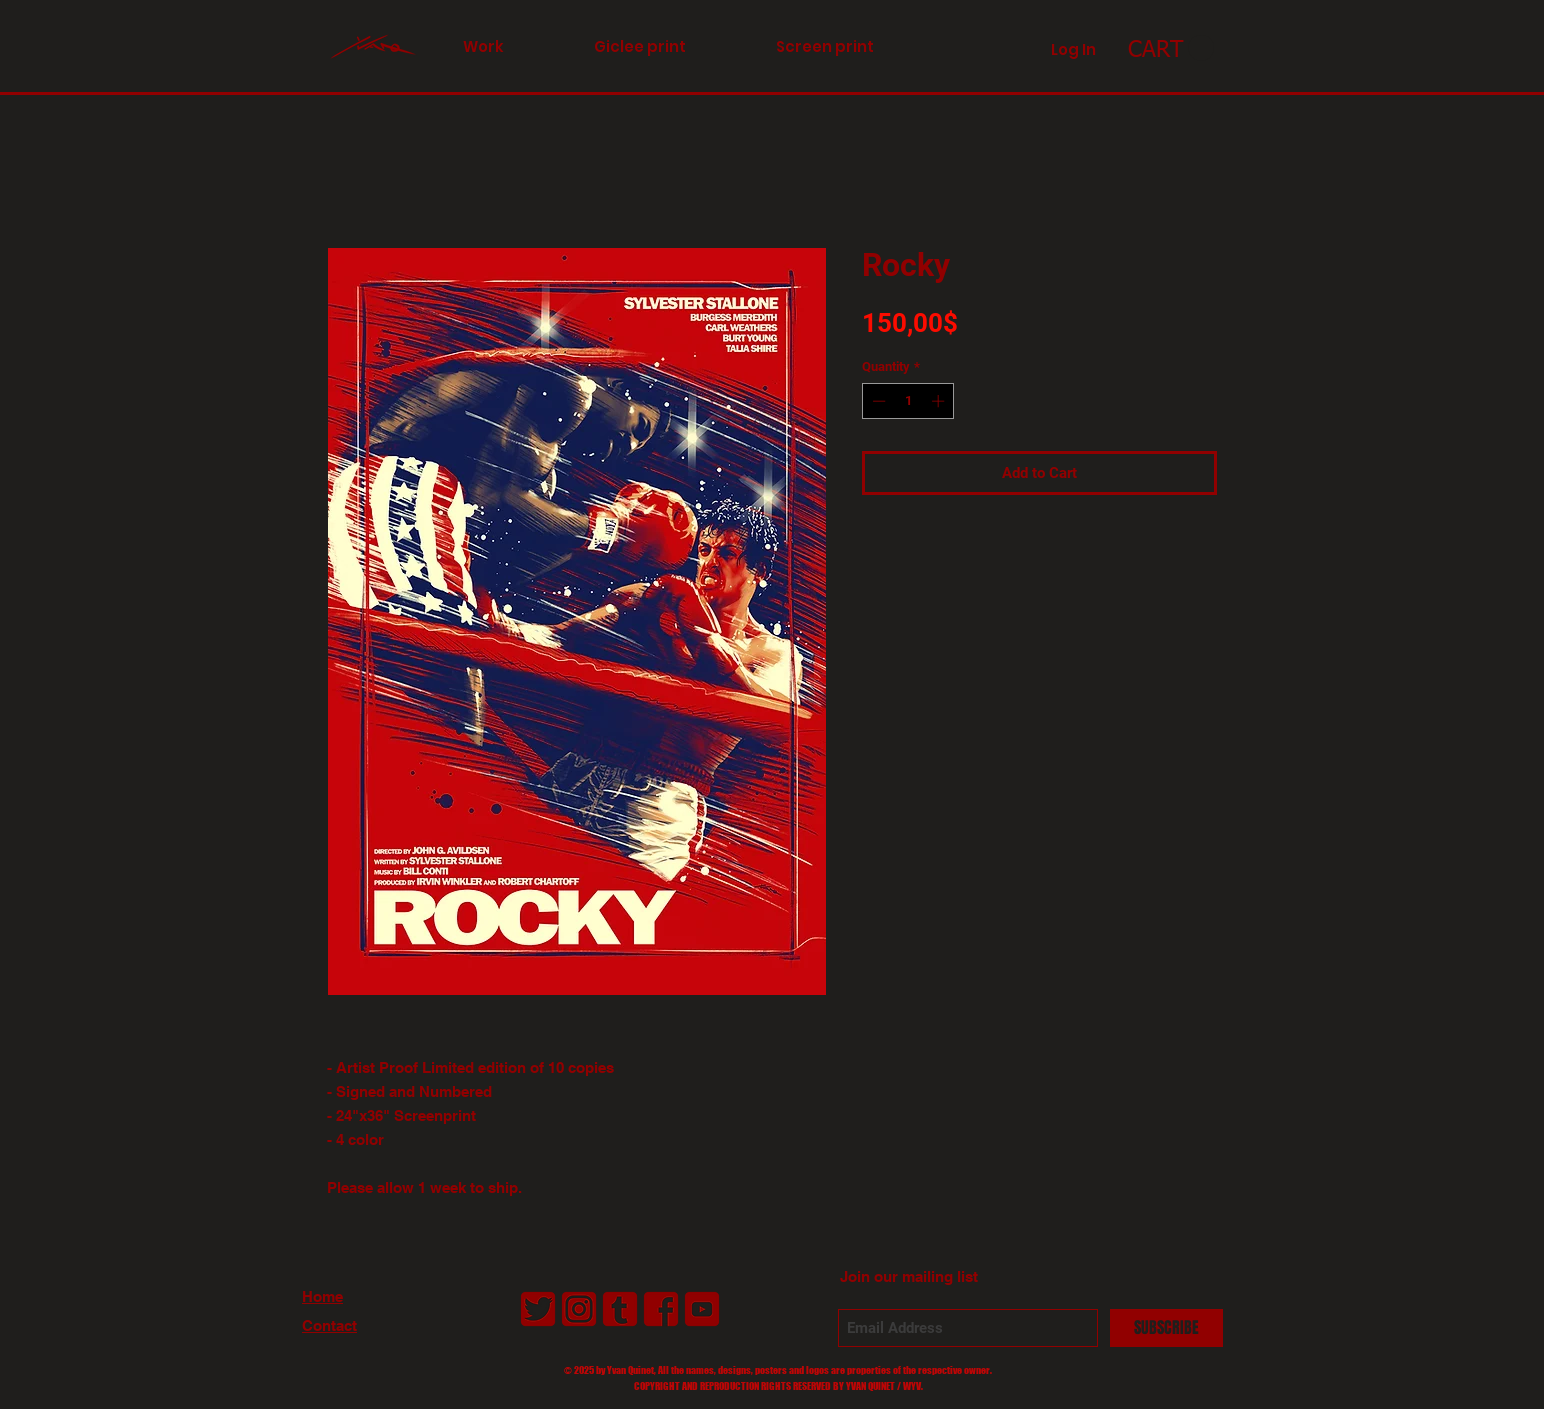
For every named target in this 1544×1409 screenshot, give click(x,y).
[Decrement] (877, 401)
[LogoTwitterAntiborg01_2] (538, 1309)
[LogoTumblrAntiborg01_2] (620, 1309)
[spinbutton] (908, 401)
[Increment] (940, 401)
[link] (1171, 48)
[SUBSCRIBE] (1166, 1328)
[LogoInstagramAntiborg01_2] (579, 1309)
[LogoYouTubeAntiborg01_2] (702, 1309)
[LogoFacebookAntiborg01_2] (661, 1309)
